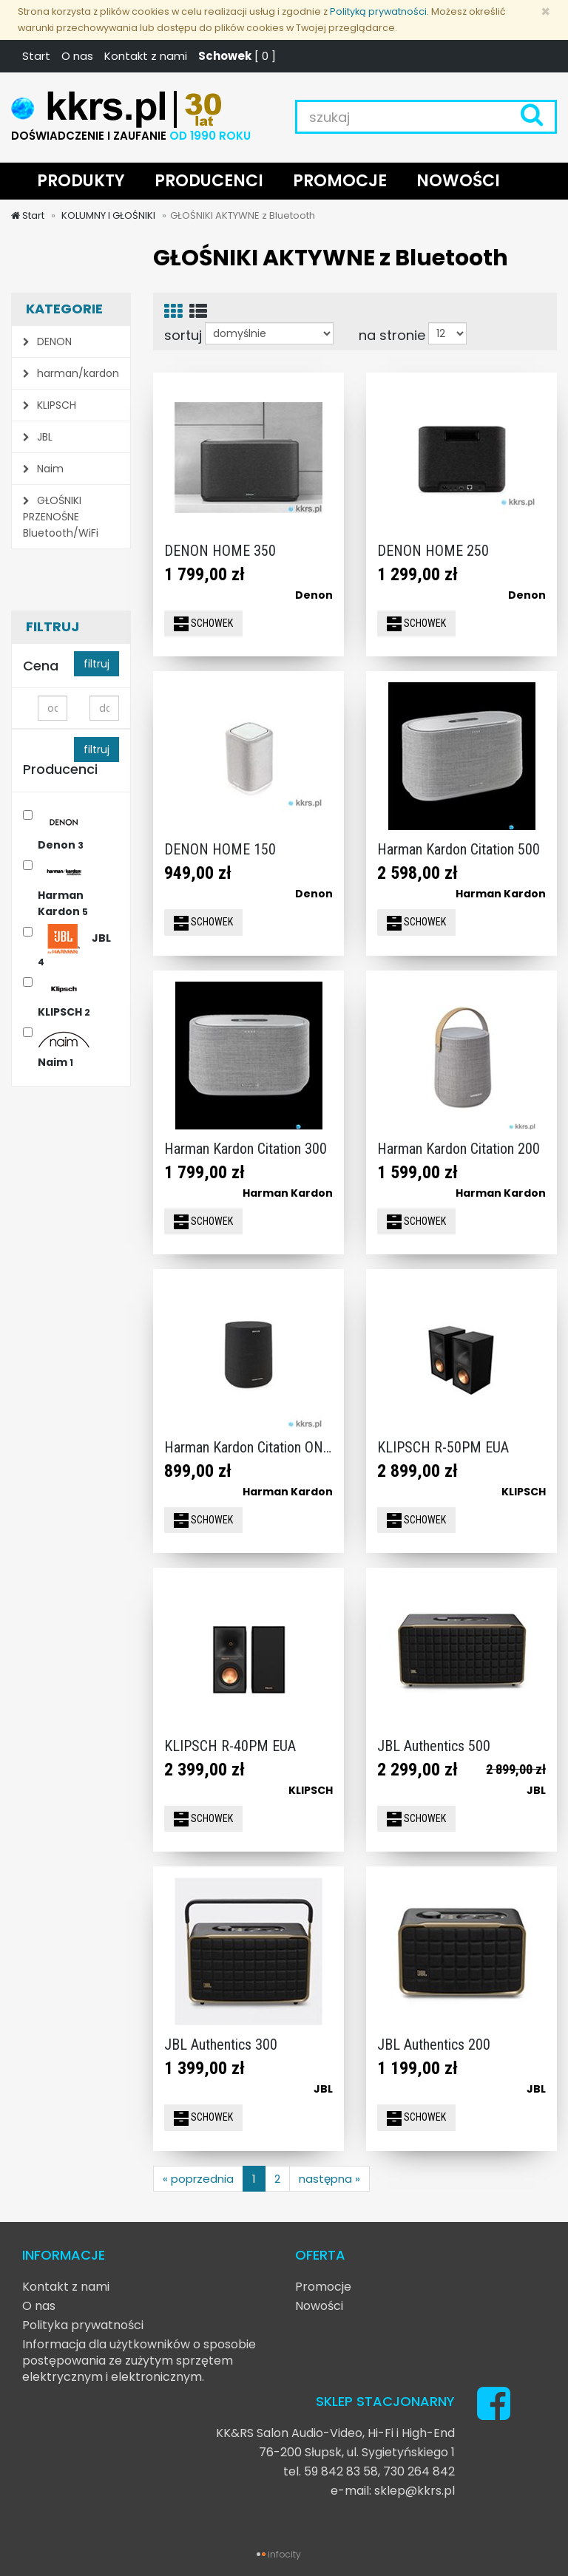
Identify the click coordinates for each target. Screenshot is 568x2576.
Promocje (323, 2286)
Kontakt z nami (145, 56)
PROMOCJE (340, 180)
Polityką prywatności (378, 11)
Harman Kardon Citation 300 (245, 1149)
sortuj (183, 335)
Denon (63, 831)
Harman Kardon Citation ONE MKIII (264, 1447)
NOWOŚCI (458, 180)
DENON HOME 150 (220, 849)
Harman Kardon (63, 889)
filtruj (96, 663)
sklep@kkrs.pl (414, 2490)
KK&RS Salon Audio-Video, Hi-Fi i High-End (335, 2432)
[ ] (237, 56)
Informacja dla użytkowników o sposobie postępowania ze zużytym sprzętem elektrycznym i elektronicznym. (139, 2360)
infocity (284, 2554)
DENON (47, 341)
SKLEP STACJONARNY (385, 2401)
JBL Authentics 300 (220, 2044)
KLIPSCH (49, 405)
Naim (43, 468)
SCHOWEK (203, 623)
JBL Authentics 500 (433, 1746)
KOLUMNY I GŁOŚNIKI (107, 215)
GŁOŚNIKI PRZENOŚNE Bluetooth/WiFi (60, 516)
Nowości (319, 2305)
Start (36, 56)
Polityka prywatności (82, 2325)
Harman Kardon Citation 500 (458, 849)
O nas (77, 56)
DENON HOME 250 (433, 551)
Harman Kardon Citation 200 (458, 1149)
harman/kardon (71, 373)
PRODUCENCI (209, 180)
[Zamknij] (545, 11)
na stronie (392, 335)
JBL (38, 436)
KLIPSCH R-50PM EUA (443, 1447)
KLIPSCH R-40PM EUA (230, 1746)
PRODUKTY (81, 180)
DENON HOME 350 (220, 551)
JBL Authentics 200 (433, 2044)
